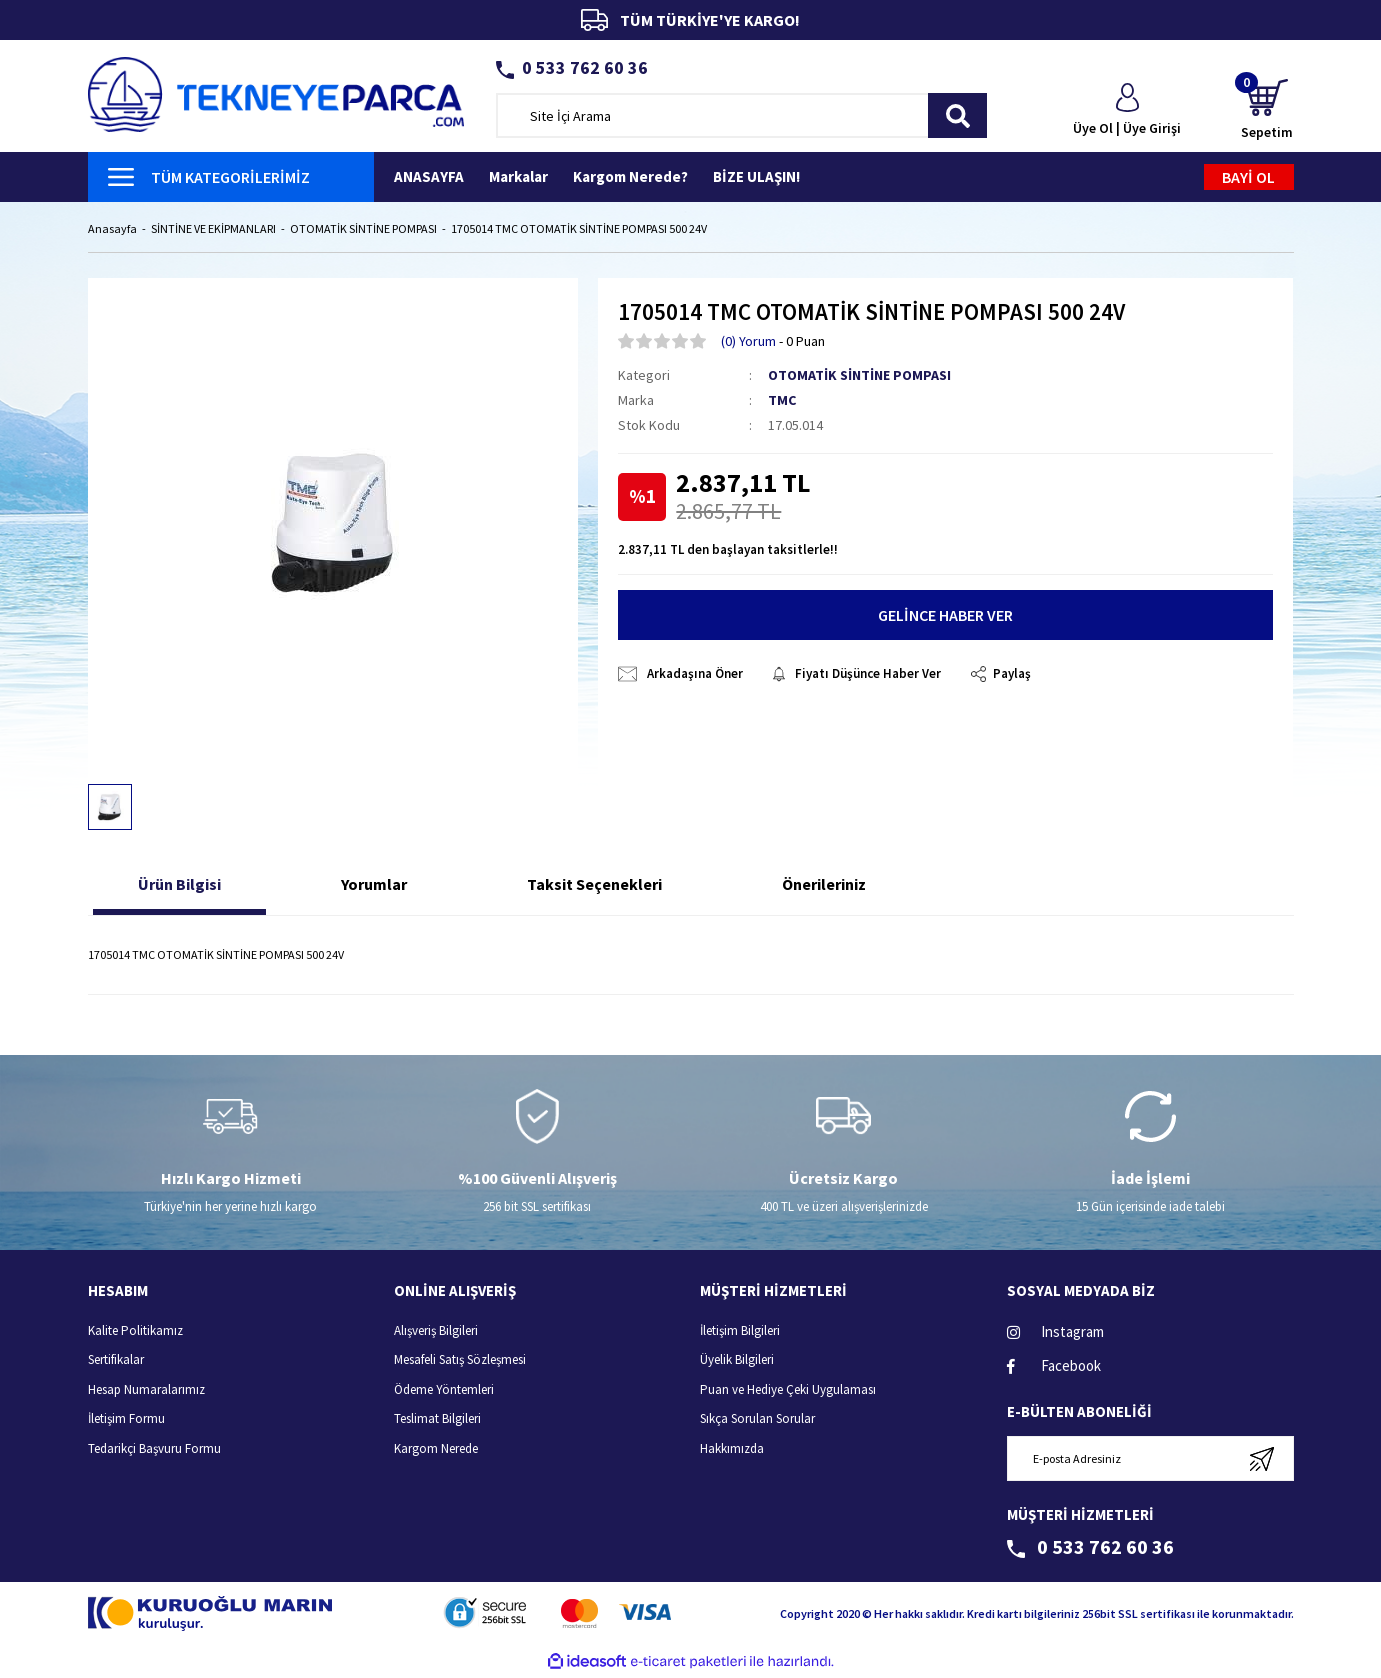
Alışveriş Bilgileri (436, 1331)
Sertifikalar (116, 1361)
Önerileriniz (824, 886)
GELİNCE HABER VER (945, 617)
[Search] (741, 115)
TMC (782, 401)
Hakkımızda (732, 1449)
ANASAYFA (429, 176)
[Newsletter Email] (1150, 1460)
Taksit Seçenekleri (594, 886)
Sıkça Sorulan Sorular (757, 1420)
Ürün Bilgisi (179, 886)
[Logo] (276, 92)
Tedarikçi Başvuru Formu (154, 1449)
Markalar (518, 176)
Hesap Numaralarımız (146, 1390)
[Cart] (1267, 110)
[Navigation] (231, 177)
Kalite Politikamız (135, 1331)
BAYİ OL (1248, 177)
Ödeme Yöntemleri (444, 1390)
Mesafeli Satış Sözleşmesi (460, 1361)
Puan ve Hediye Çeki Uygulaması (788, 1390)
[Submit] (1262, 1460)
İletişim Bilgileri (740, 1331)
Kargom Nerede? (630, 176)
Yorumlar (374, 886)
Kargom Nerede (436, 1449)
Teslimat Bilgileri (437, 1420)
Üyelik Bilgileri (737, 1361)
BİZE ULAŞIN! (756, 176)
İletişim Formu (126, 1420)
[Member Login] (1127, 111)
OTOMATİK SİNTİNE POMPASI (859, 376)
